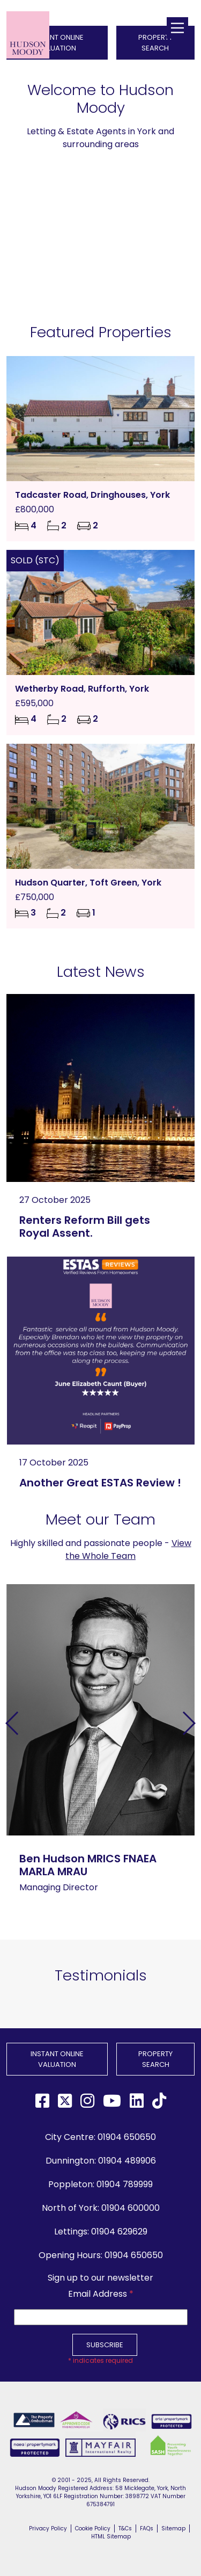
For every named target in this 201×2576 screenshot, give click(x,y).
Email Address (100, 2294)
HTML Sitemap (111, 2537)
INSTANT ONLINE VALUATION (57, 2059)
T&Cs (125, 2528)
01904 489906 (127, 2160)
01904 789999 (124, 2184)
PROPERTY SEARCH (155, 2059)
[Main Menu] (177, 28)
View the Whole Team (128, 1549)
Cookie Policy (92, 2528)
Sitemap (173, 2528)
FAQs (146, 2528)
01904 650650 (127, 2137)
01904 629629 (119, 2231)
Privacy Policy (48, 2528)
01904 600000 (130, 2208)
